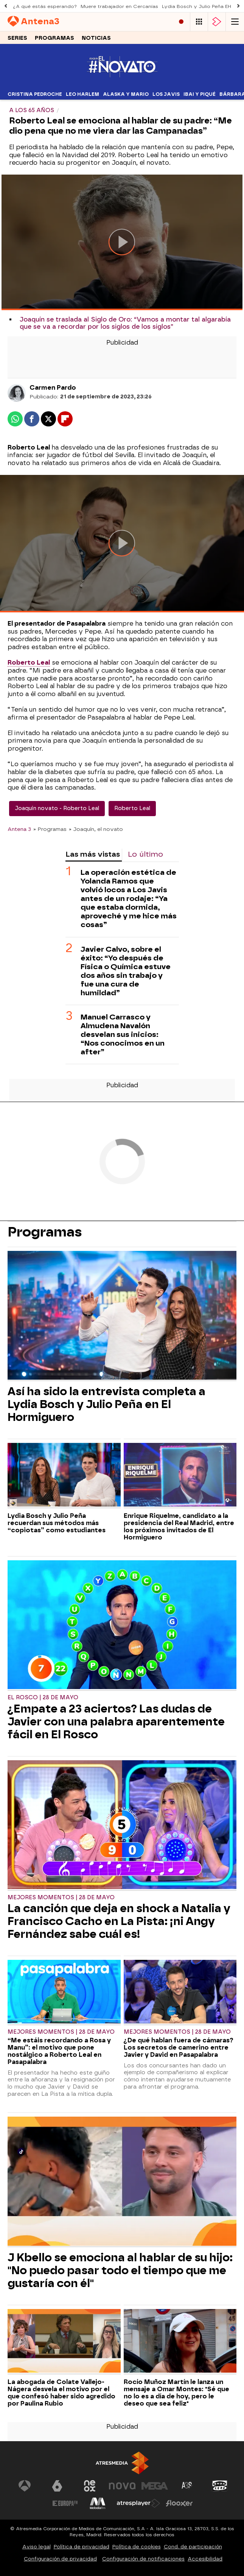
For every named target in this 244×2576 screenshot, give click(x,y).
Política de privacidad (81, 2546)
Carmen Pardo (53, 387)
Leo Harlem (82, 94)
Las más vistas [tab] (92, 854)
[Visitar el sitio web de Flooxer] (179, 2503)
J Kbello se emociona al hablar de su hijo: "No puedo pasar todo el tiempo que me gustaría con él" (120, 2270)
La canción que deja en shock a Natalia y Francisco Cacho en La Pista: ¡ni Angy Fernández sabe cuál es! (119, 1921)
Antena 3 (19, 829)
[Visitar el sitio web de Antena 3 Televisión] (24, 2486)
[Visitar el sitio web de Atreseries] (187, 2486)
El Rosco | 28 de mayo (43, 1697)
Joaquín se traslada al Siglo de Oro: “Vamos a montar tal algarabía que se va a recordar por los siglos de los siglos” (125, 323)
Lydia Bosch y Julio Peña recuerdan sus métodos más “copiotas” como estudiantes (57, 1523)
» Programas (50, 829)
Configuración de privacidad (60, 2559)
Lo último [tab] (145, 854)
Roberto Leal (132, 808)
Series (17, 38)
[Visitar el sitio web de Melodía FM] (97, 2503)
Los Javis (166, 94)
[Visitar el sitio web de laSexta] (57, 2486)
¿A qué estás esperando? (45, 6)
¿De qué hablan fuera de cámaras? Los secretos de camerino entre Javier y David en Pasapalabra (178, 2047)
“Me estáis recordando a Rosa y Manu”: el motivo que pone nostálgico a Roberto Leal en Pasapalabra (59, 2051)
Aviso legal (36, 2546)
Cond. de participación (193, 2546)
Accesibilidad (205, 2559)
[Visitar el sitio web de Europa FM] (65, 2503)
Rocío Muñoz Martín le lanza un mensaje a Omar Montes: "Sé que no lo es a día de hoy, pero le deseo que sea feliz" (176, 2392)
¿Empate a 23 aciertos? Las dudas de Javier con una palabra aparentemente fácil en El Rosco (116, 1721)
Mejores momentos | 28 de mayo (61, 1897)
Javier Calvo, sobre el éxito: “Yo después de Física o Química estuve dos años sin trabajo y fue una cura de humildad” (126, 971)
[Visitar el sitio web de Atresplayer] (138, 2503)
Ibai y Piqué (199, 94)
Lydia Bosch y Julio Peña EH (196, 6)
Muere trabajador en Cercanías (119, 6)
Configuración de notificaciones (143, 2559)
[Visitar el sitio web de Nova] (122, 2486)
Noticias (96, 38)
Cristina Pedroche (35, 94)
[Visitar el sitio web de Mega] (154, 2486)
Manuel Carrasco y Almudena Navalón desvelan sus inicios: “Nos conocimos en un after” (123, 1034)
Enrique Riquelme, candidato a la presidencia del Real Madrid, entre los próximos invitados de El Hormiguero (179, 1526)
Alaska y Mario (126, 94)
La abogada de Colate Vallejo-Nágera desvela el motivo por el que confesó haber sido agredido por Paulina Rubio (61, 2392)
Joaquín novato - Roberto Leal (57, 808)
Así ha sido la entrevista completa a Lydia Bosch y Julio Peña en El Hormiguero (106, 1404)
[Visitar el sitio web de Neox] (89, 2486)
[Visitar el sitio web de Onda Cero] (220, 2486)
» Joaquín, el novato (96, 829)
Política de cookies (136, 2546)
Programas (54, 38)
